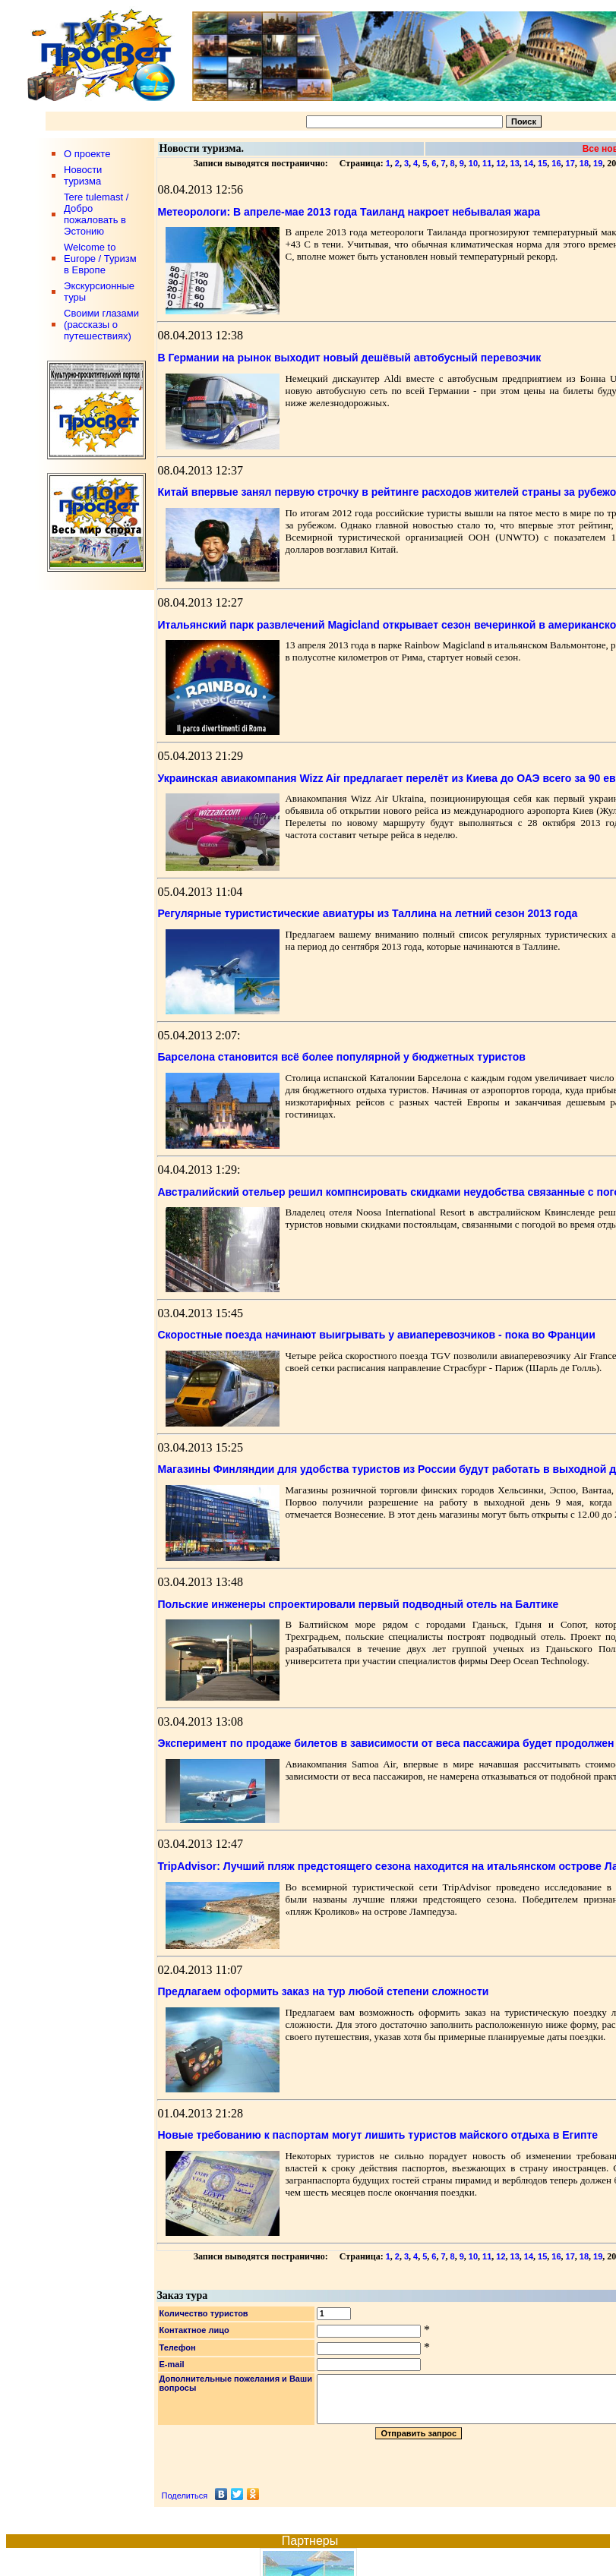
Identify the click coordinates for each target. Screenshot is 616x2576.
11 (486, 163)
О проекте (87, 153)
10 (473, 163)
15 (542, 163)
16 (556, 163)
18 (584, 163)
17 (570, 163)
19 (597, 163)
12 (500, 163)
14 (528, 163)
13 (515, 163)
